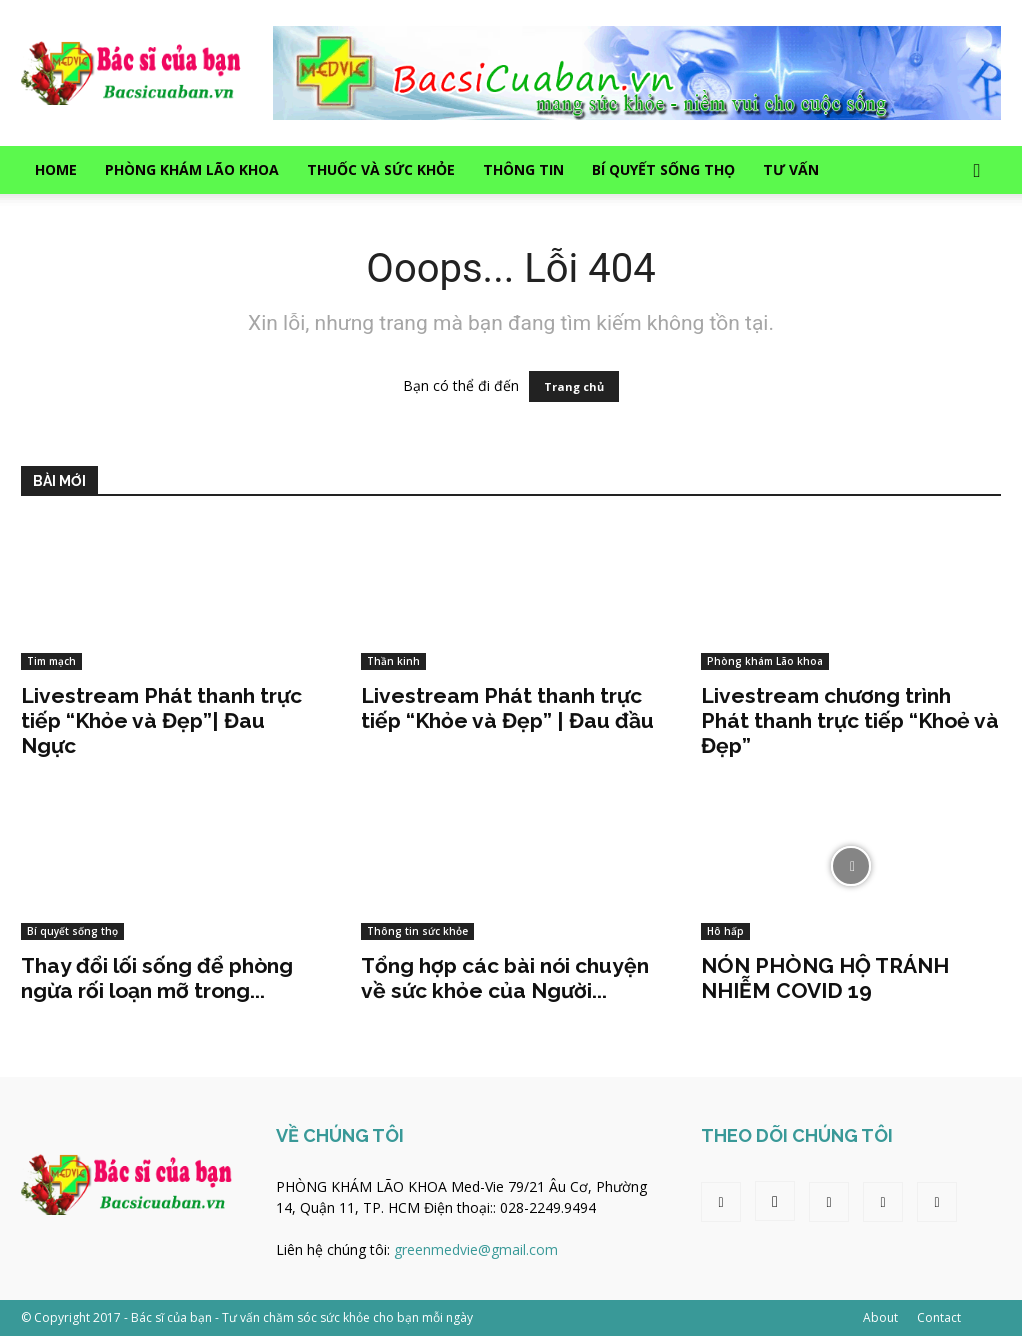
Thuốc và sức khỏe (381, 169)
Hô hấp (725, 931)
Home (56, 169)
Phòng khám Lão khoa (192, 169)
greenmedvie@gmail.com (476, 1249)
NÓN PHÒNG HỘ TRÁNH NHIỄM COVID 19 (825, 978)
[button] (977, 171)
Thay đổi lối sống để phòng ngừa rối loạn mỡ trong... (157, 978)
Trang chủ (574, 386)
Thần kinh (393, 661)
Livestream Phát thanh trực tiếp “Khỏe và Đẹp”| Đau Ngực (161, 720)
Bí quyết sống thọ (663, 169)
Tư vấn (791, 169)
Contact (939, 1317)
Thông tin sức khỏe (417, 931)
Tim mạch (51, 661)
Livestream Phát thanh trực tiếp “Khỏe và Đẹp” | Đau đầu (507, 708)
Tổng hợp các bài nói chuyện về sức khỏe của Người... (505, 978)
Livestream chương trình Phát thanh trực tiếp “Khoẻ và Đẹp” (850, 720)
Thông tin (523, 169)
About (880, 1317)
